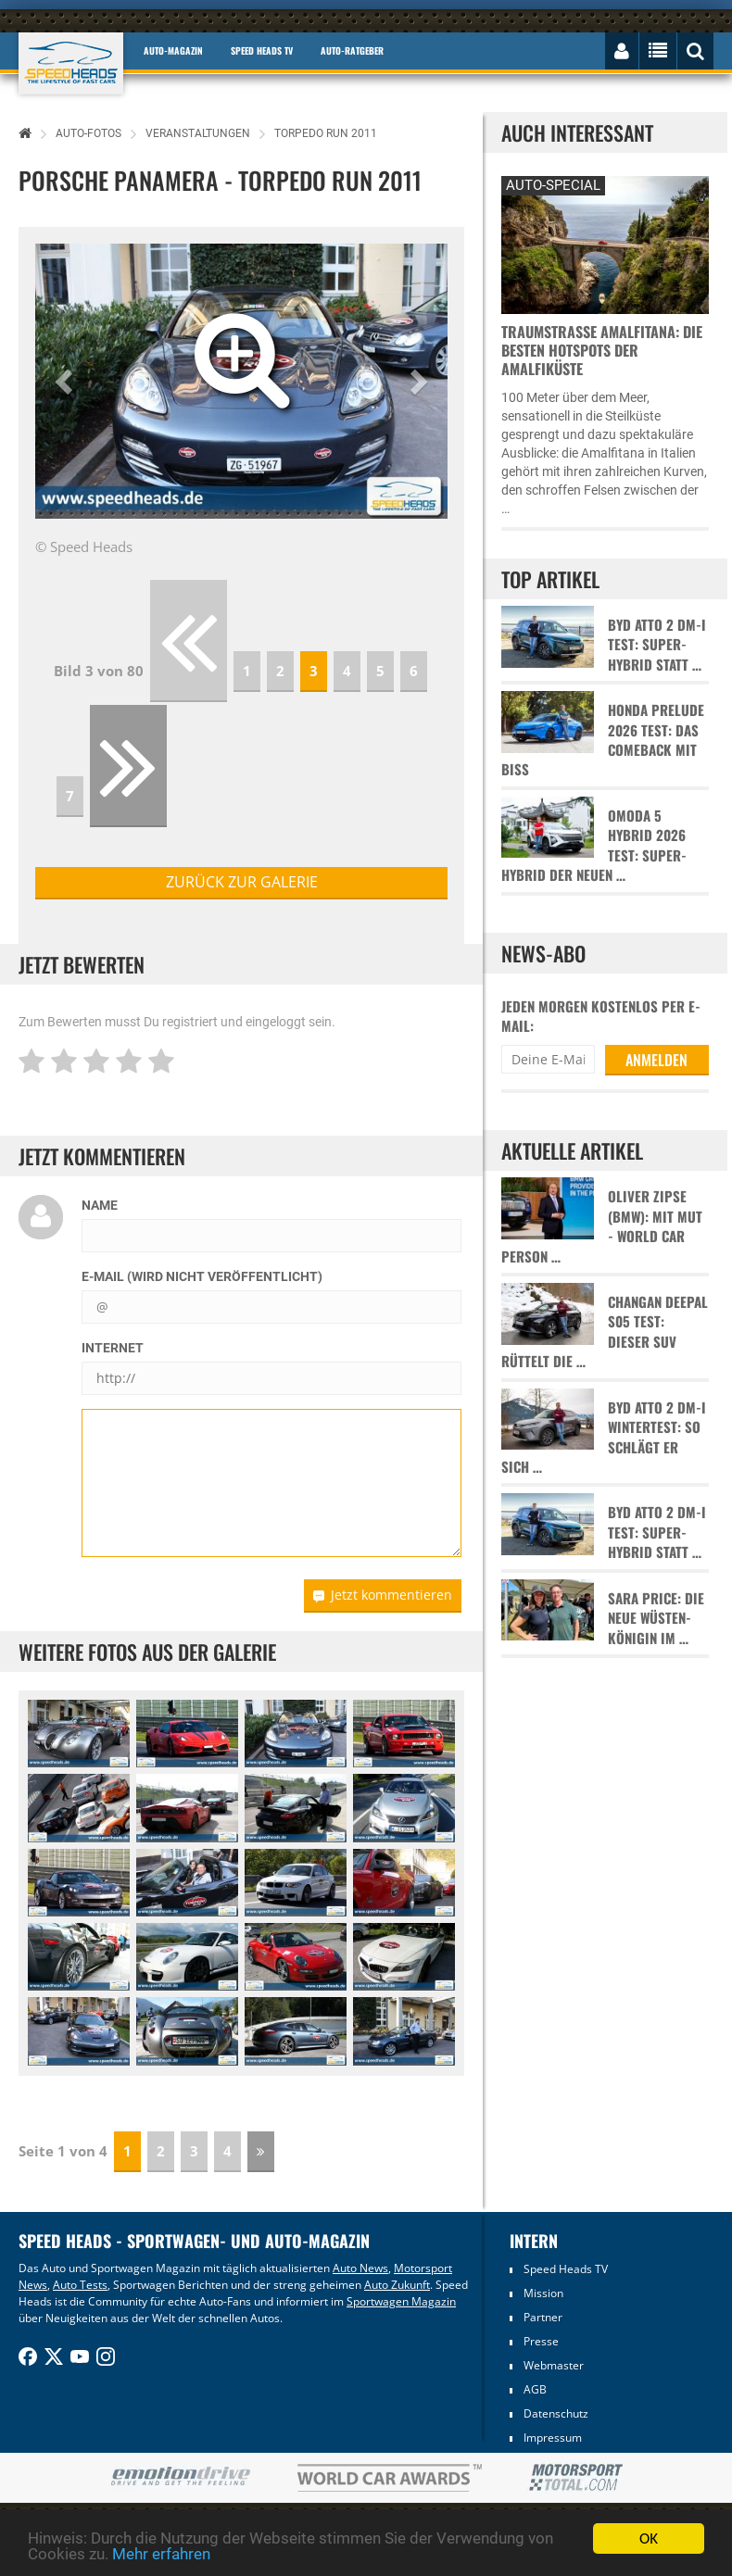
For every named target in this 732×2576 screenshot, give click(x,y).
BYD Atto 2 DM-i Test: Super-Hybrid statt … (657, 644)
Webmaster (554, 2365)
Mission (543, 2293)
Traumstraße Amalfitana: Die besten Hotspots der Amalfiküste (601, 350)
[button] (66, 381)
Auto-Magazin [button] (173, 50)
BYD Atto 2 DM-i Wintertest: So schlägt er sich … (603, 1437)
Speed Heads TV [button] (262, 50)
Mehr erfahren (161, 2554)
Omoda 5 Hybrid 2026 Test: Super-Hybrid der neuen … (594, 845)
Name (100, 1205)
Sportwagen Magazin (401, 2301)
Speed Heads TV (566, 2269)
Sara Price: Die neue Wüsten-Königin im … (656, 1618)
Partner (543, 2317)
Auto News (360, 2268)
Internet (113, 1347)
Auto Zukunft (397, 2285)
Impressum (553, 2437)
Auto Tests (80, 2285)
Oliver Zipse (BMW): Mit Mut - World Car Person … (601, 1226)
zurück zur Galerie (242, 882)
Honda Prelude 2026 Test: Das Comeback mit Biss (602, 739)
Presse (541, 2341)
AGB (535, 2389)
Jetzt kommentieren (382, 1594)
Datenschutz (556, 2413)
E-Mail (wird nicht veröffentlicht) (202, 1276)
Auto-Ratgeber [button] (352, 50)
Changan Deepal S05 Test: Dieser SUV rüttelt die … (604, 1331)
